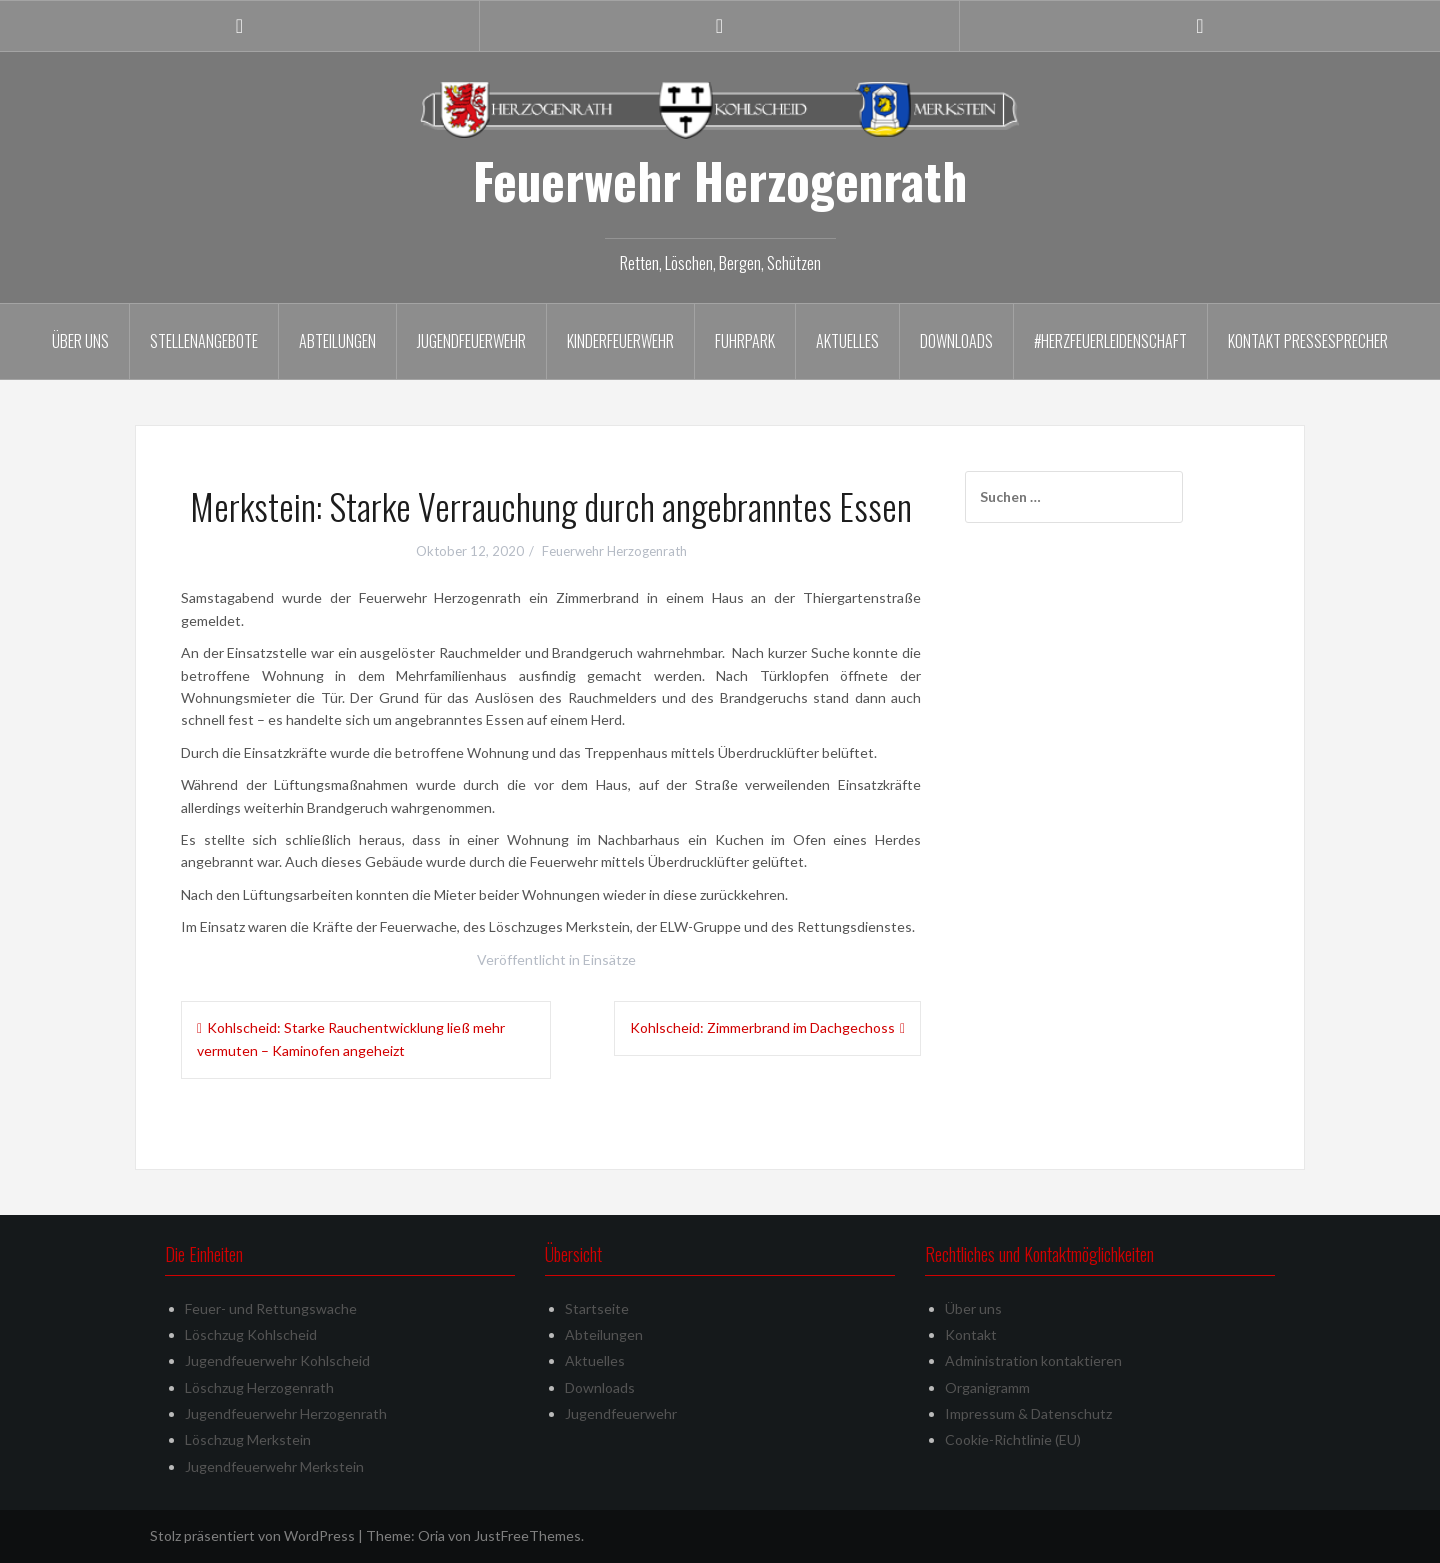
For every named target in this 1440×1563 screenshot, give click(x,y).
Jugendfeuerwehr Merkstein (274, 1466)
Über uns (80, 341)
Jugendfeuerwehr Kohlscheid (277, 1360)
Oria (431, 1535)
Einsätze (609, 959)
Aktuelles (847, 341)
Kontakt (971, 1334)
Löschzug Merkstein (248, 1439)
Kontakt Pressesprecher (1308, 341)
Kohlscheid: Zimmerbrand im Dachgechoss (762, 1027)
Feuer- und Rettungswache (271, 1308)
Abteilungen (337, 341)
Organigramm (987, 1387)
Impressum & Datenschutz (1028, 1413)
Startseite (597, 1308)
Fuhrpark (745, 341)
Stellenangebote (204, 341)
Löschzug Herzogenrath (259, 1387)
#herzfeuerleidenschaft (1110, 341)
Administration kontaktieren (1033, 1360)
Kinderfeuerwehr (620, 341)
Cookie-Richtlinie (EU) (1013, 1439)
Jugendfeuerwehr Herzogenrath (286, 1413)
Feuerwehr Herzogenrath (720, 180)
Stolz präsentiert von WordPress (252, 1535)
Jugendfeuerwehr (471, 341)
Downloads (956, 341)
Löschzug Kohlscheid (251, 1334)
